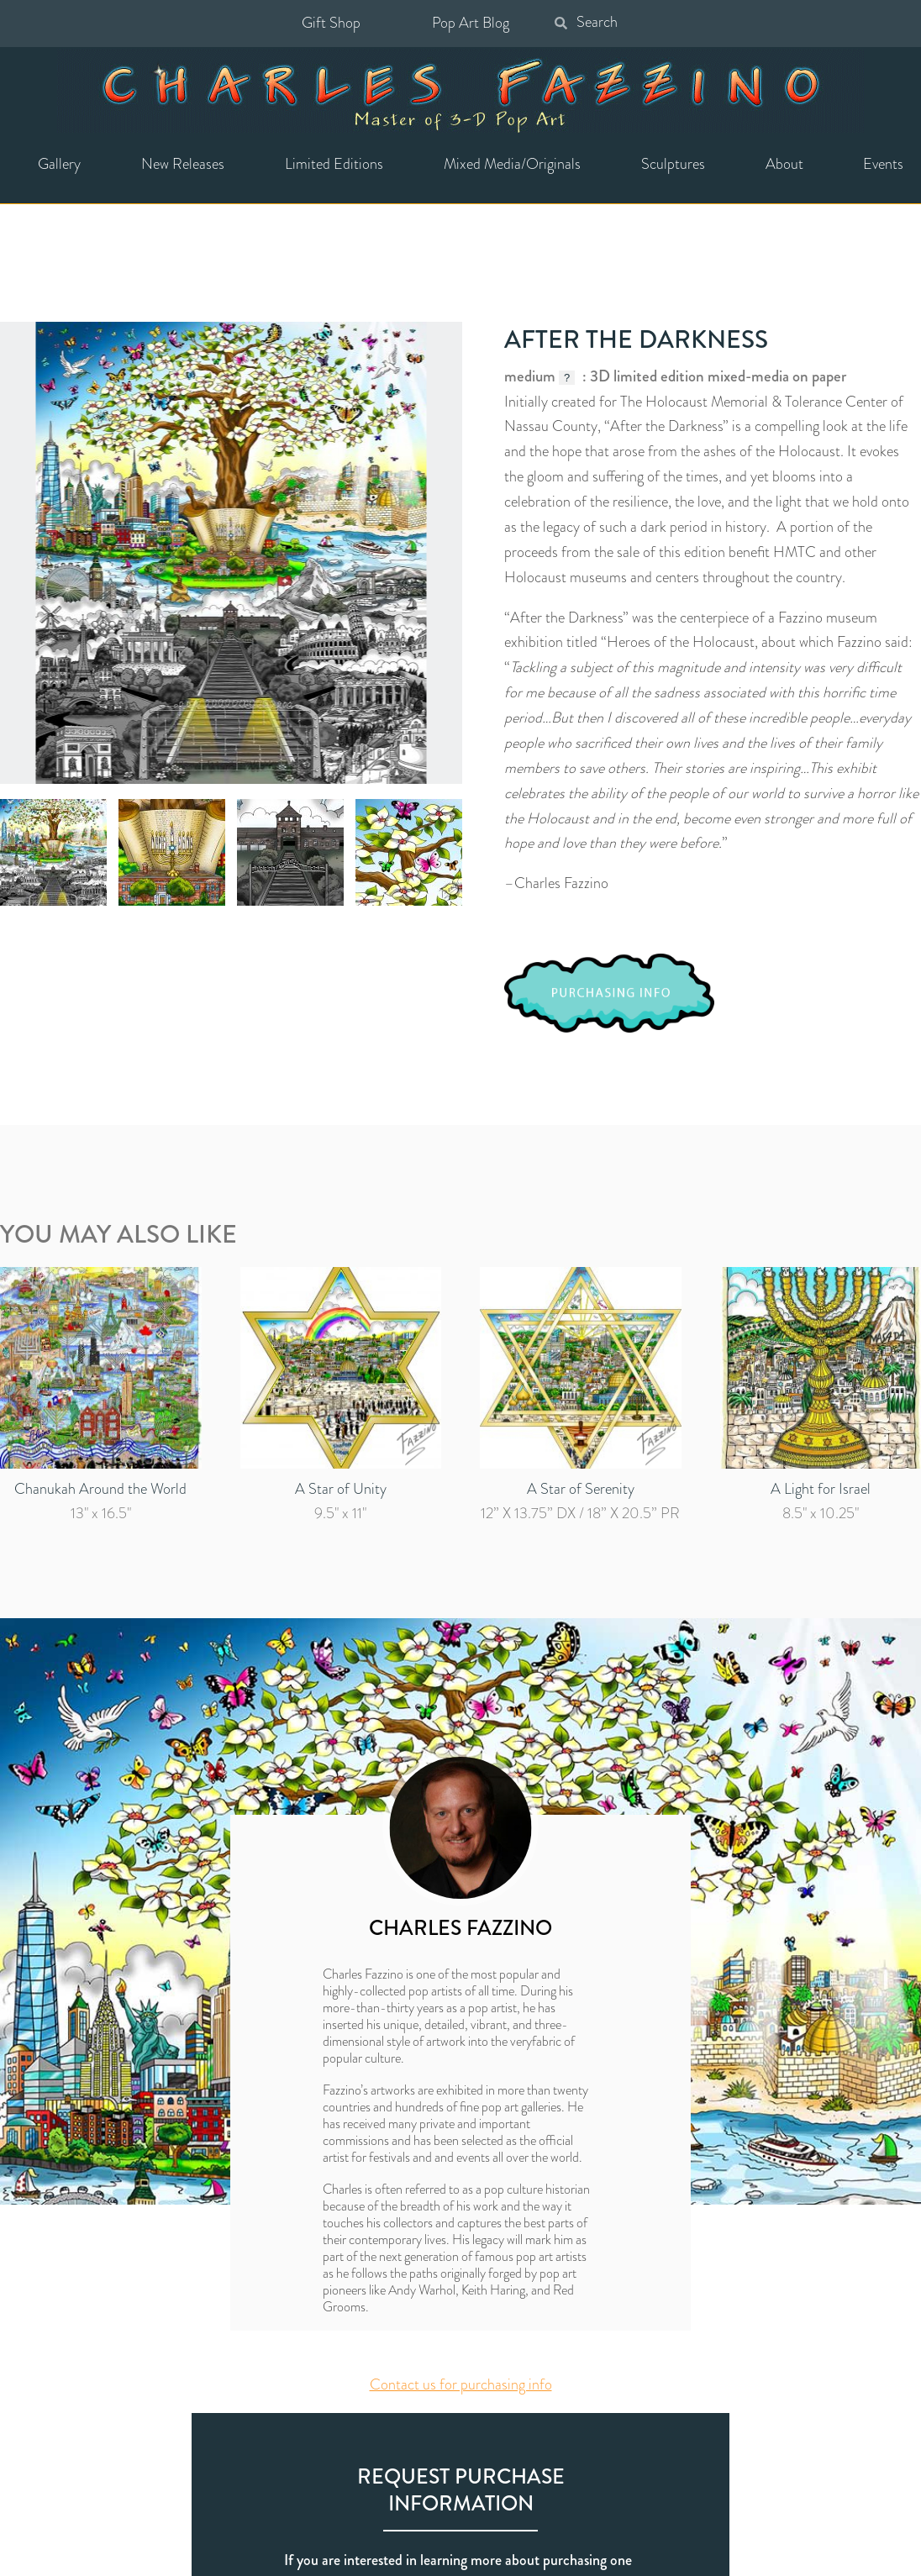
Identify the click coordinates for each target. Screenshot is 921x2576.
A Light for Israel (821, 1489)
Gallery (59, 164)
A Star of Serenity (580, 1489)
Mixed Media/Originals (512, 164)
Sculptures (673, 164)
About (784, 164)
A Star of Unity (341, 1489)
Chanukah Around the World (100, 1489)
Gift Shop (331, 23)
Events (883, 164)
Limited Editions (334, 164)
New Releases (182, 164)
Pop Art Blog (470, 23)
